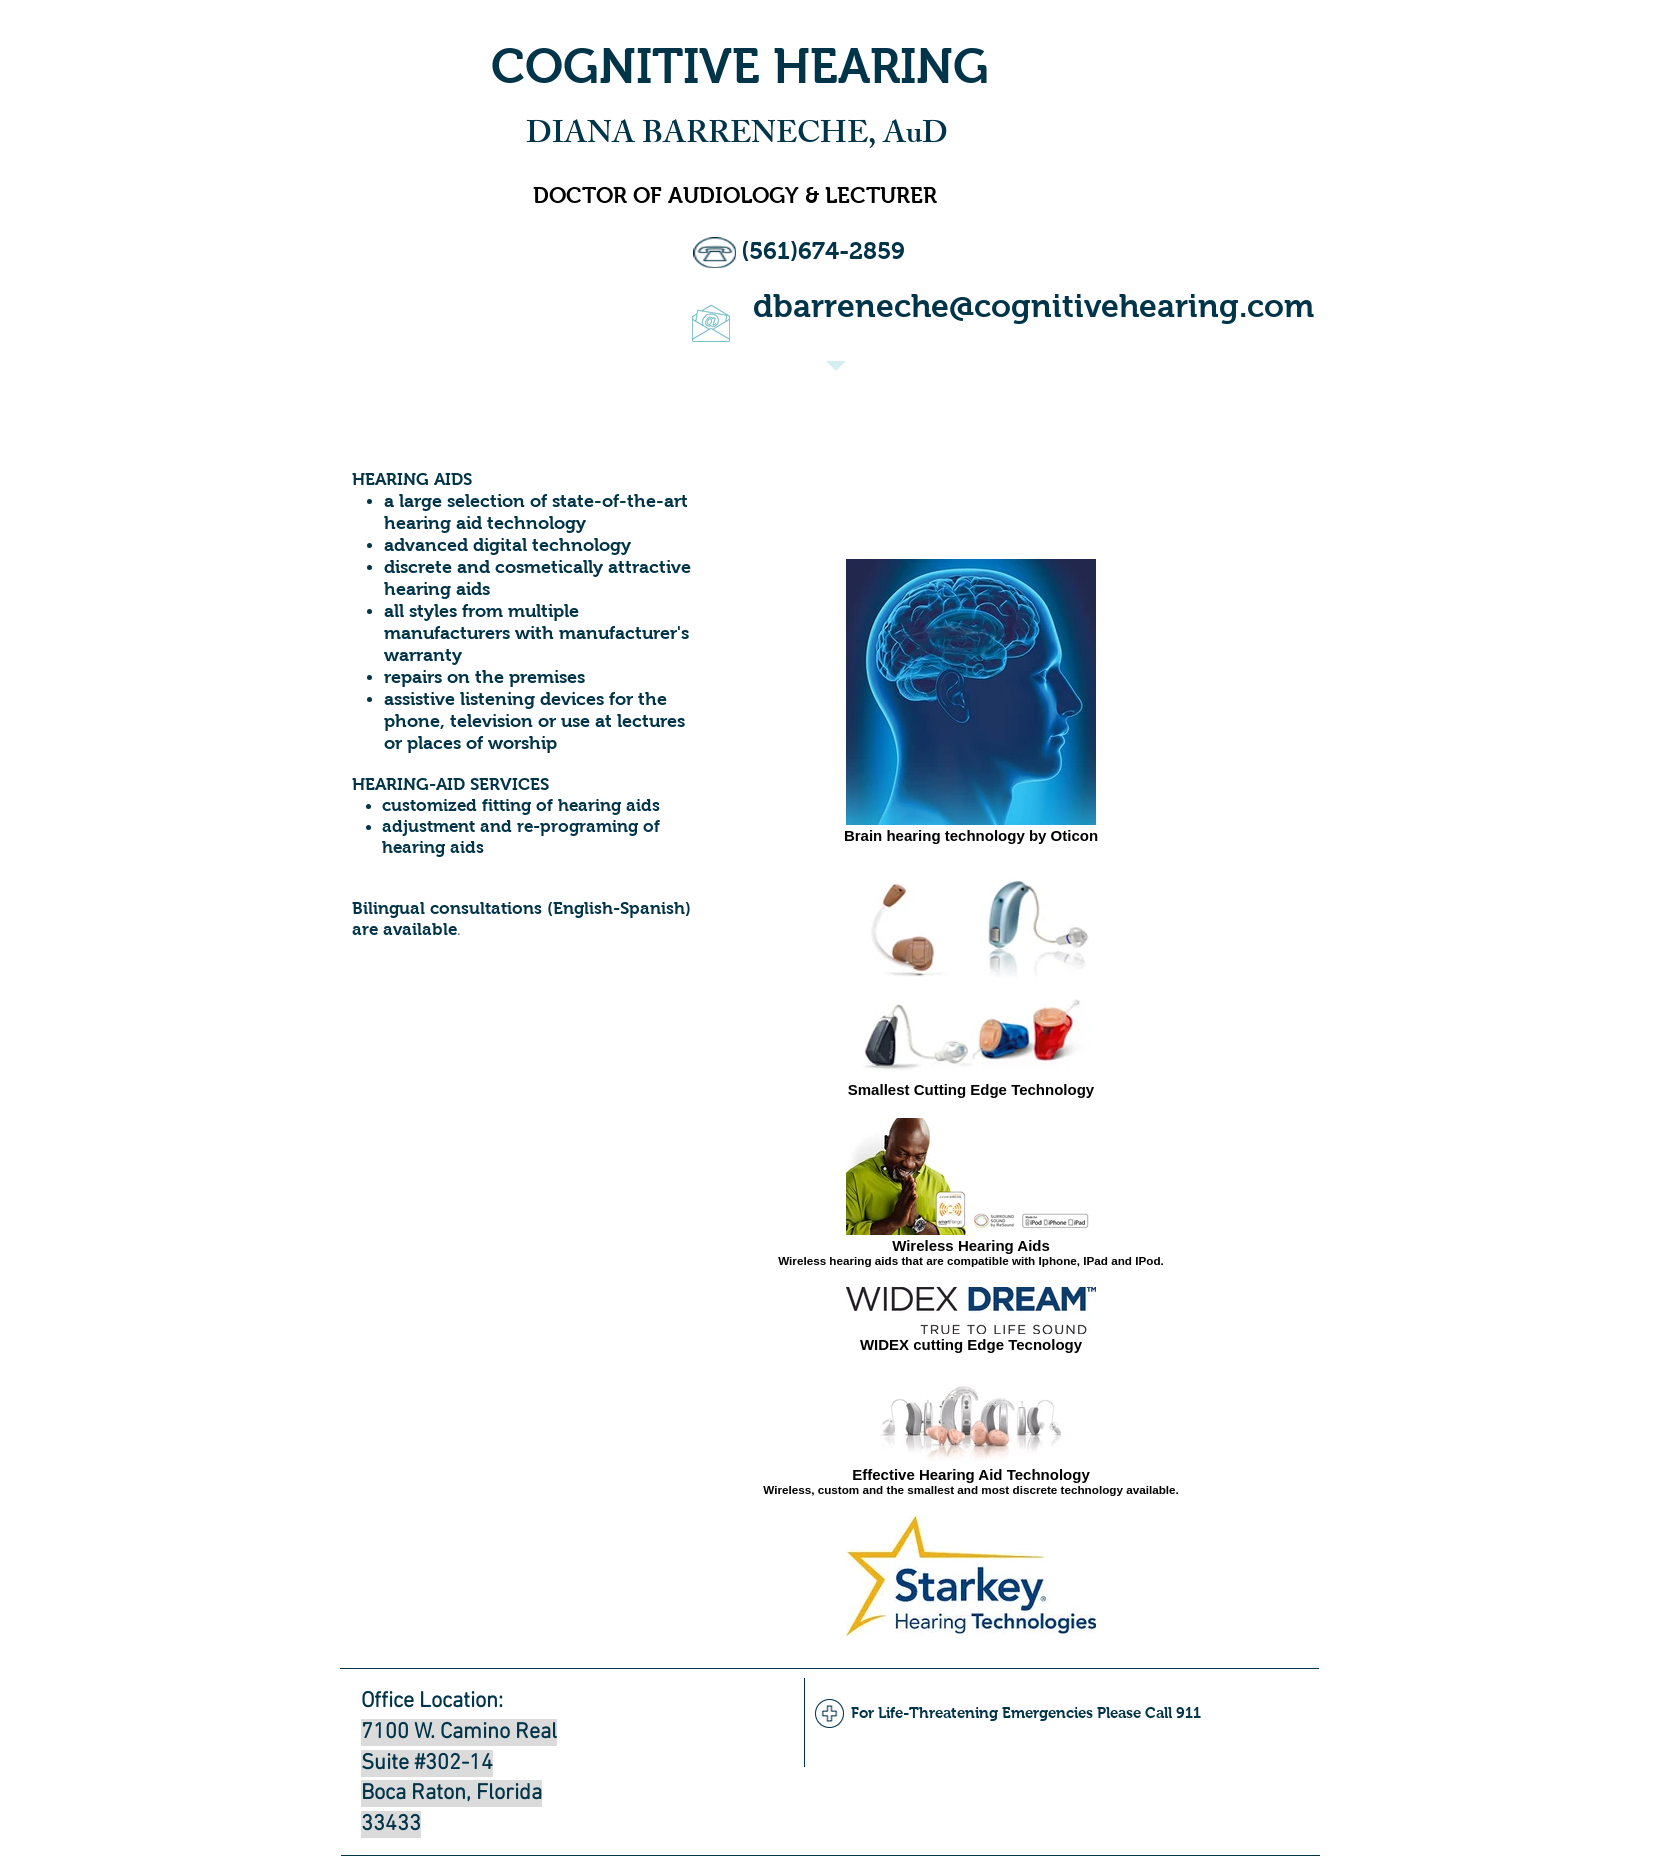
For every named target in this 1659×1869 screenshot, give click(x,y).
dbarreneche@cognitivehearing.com (1033, 306)
